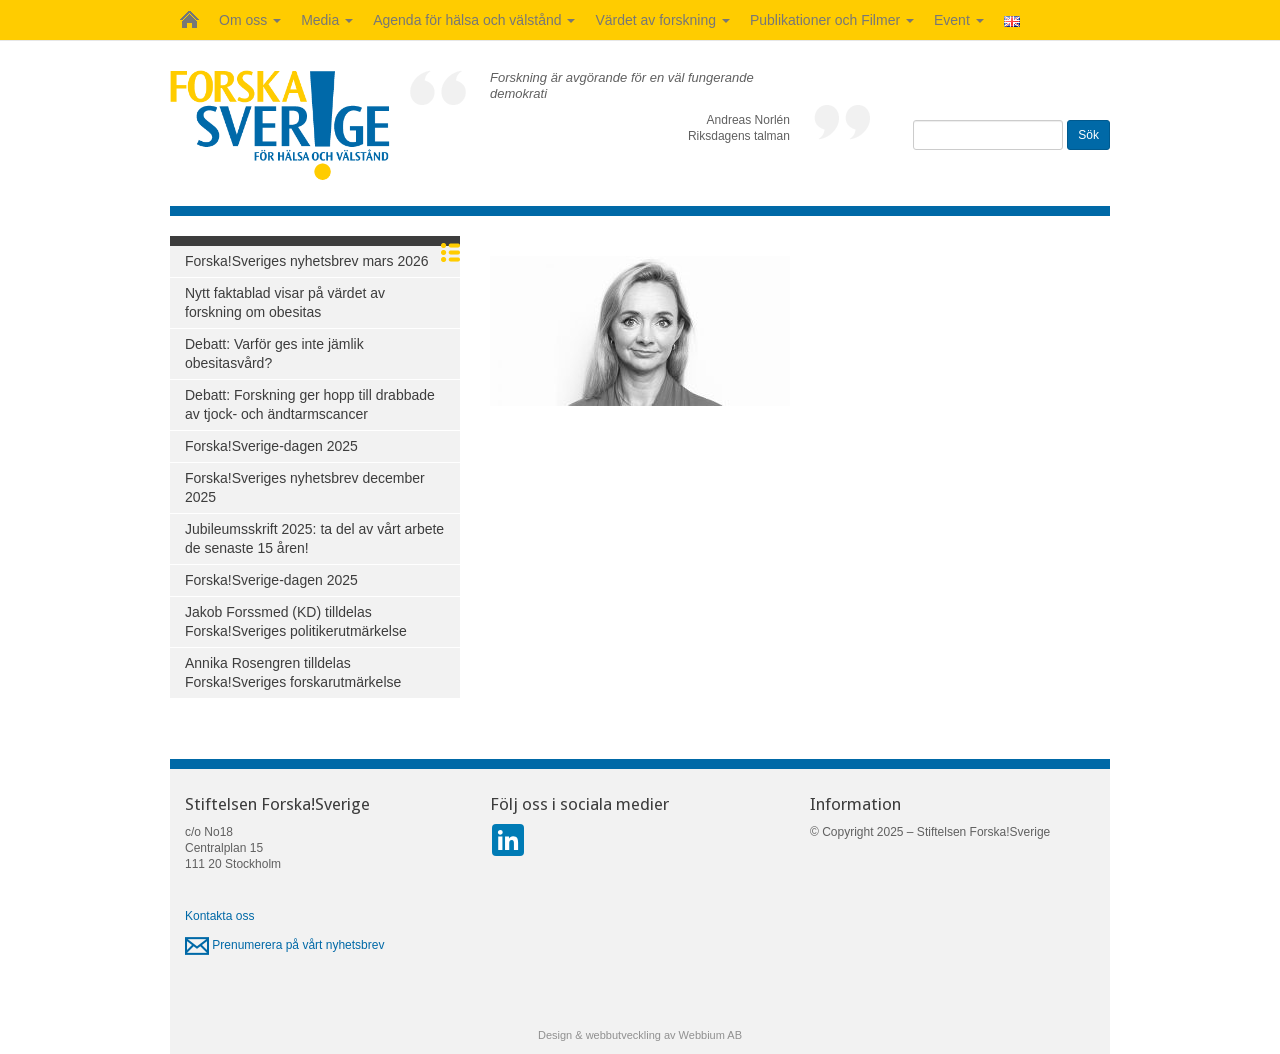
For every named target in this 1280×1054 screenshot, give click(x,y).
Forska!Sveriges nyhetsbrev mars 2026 (307, 261)
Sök (1088, 135)
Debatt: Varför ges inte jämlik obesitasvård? (274, 353)
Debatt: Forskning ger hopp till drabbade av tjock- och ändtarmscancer (310, 404)
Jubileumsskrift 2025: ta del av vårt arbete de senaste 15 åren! (314, 538)
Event (959, 20)
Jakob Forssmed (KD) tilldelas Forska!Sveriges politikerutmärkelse (296, 621)
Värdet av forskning (662, 20)
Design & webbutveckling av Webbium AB (640, 1035)
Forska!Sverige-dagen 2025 (271, 446)
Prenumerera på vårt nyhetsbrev (284, 945)
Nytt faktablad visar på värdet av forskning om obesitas (285, 302)
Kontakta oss (219, 916)
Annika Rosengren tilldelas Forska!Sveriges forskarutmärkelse (293, 672)
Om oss (250, 20)
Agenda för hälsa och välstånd (474, 20)
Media (327, 20)
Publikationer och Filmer (832, 20)
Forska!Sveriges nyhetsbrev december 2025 (305, 487)
